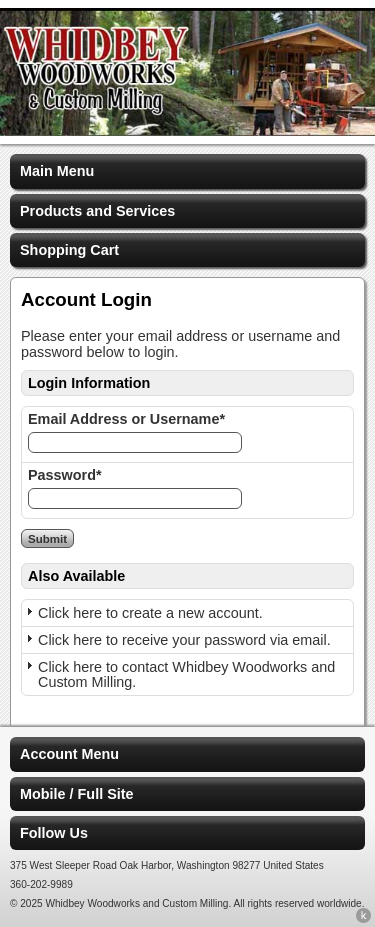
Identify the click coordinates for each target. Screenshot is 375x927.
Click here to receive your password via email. (184, 640)
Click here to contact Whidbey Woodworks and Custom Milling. (186, 674)
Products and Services (97, 211)
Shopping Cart (69, 250)
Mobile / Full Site (77, 794)
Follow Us (54, 833)
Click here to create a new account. (150, 613)
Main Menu (57, 171)
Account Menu (69, 754)
